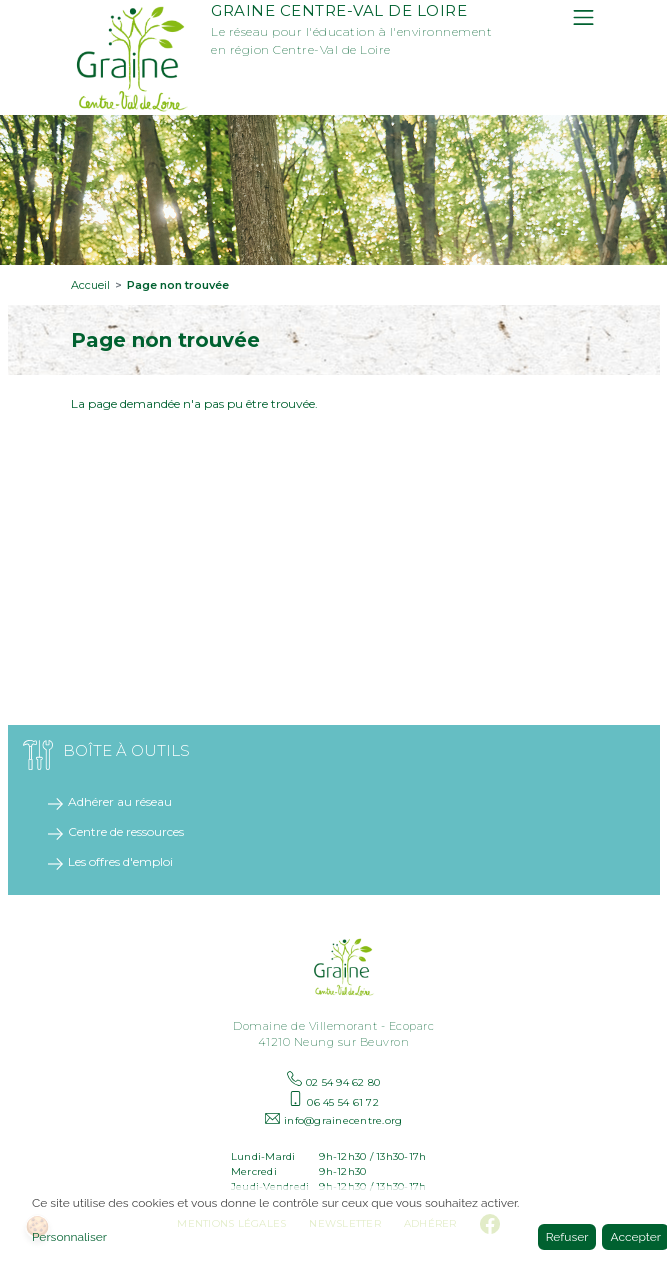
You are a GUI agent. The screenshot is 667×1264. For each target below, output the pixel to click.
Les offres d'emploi (120, 861)
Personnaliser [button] (69, 1237)
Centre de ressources (126, 831)
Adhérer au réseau (120, 801)
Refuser (567, 1237)
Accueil (90, 285)
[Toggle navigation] (583, 17)
